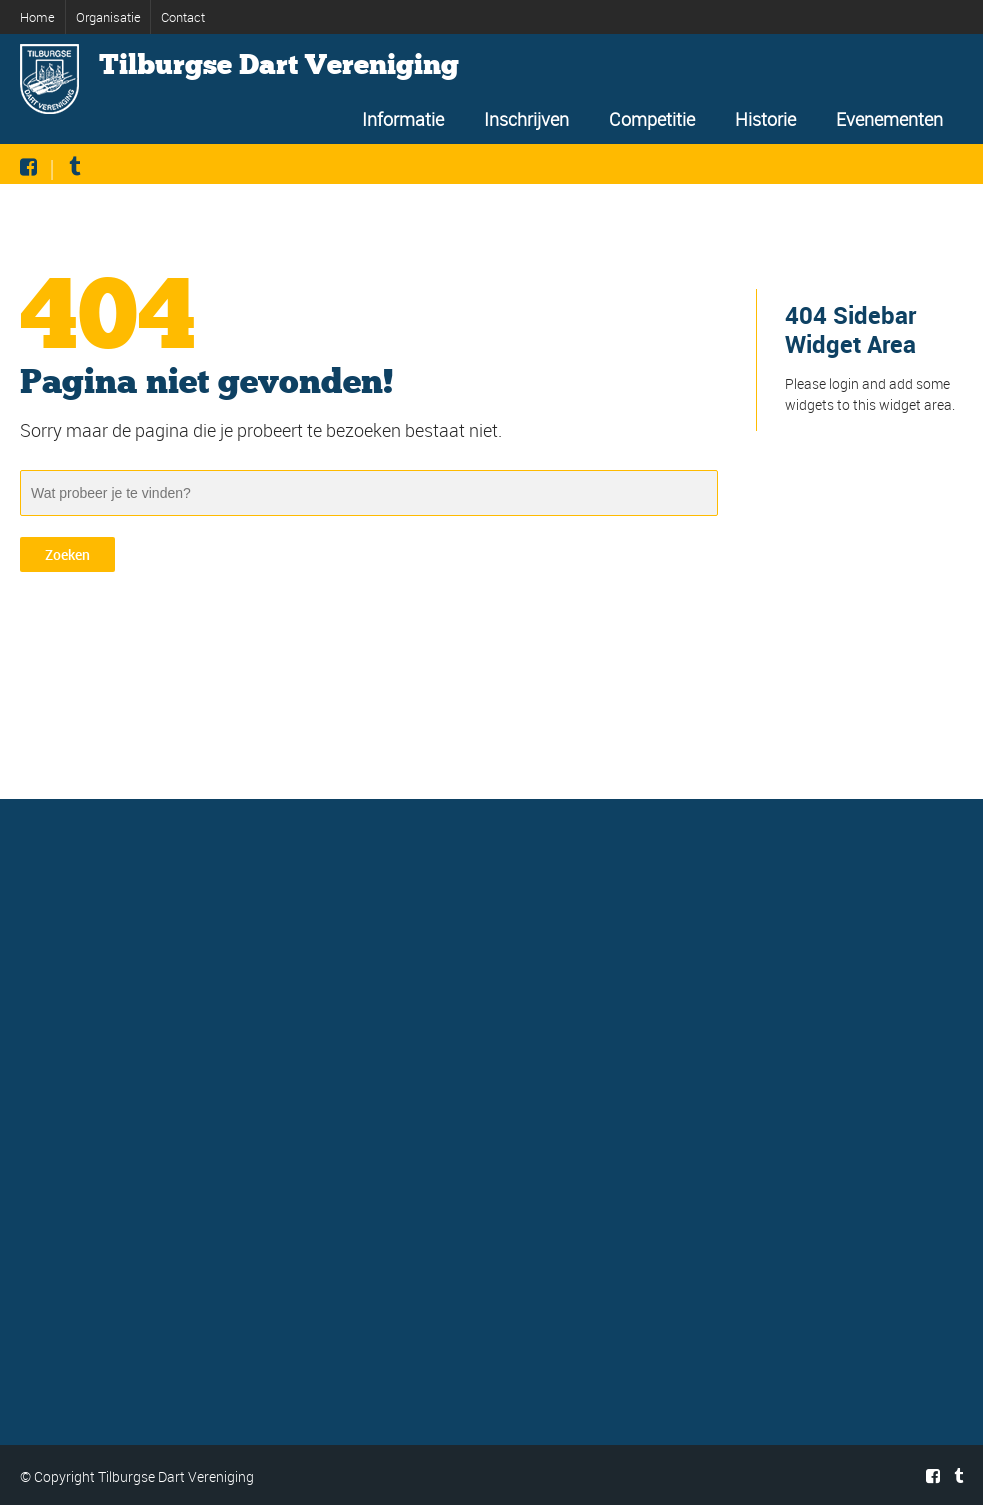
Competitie (652, 119)
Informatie (403, 119)
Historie (765, 119)
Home (37, 17)
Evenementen (889, 119)
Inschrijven (526, 119)
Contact (183, 17)
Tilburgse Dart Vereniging (279, 65)
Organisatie (108, 17)
